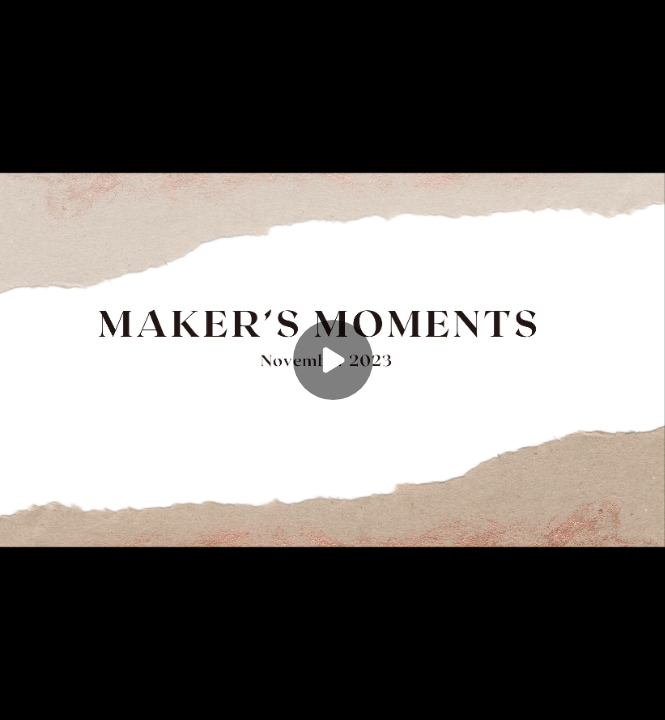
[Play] (333, 360)
